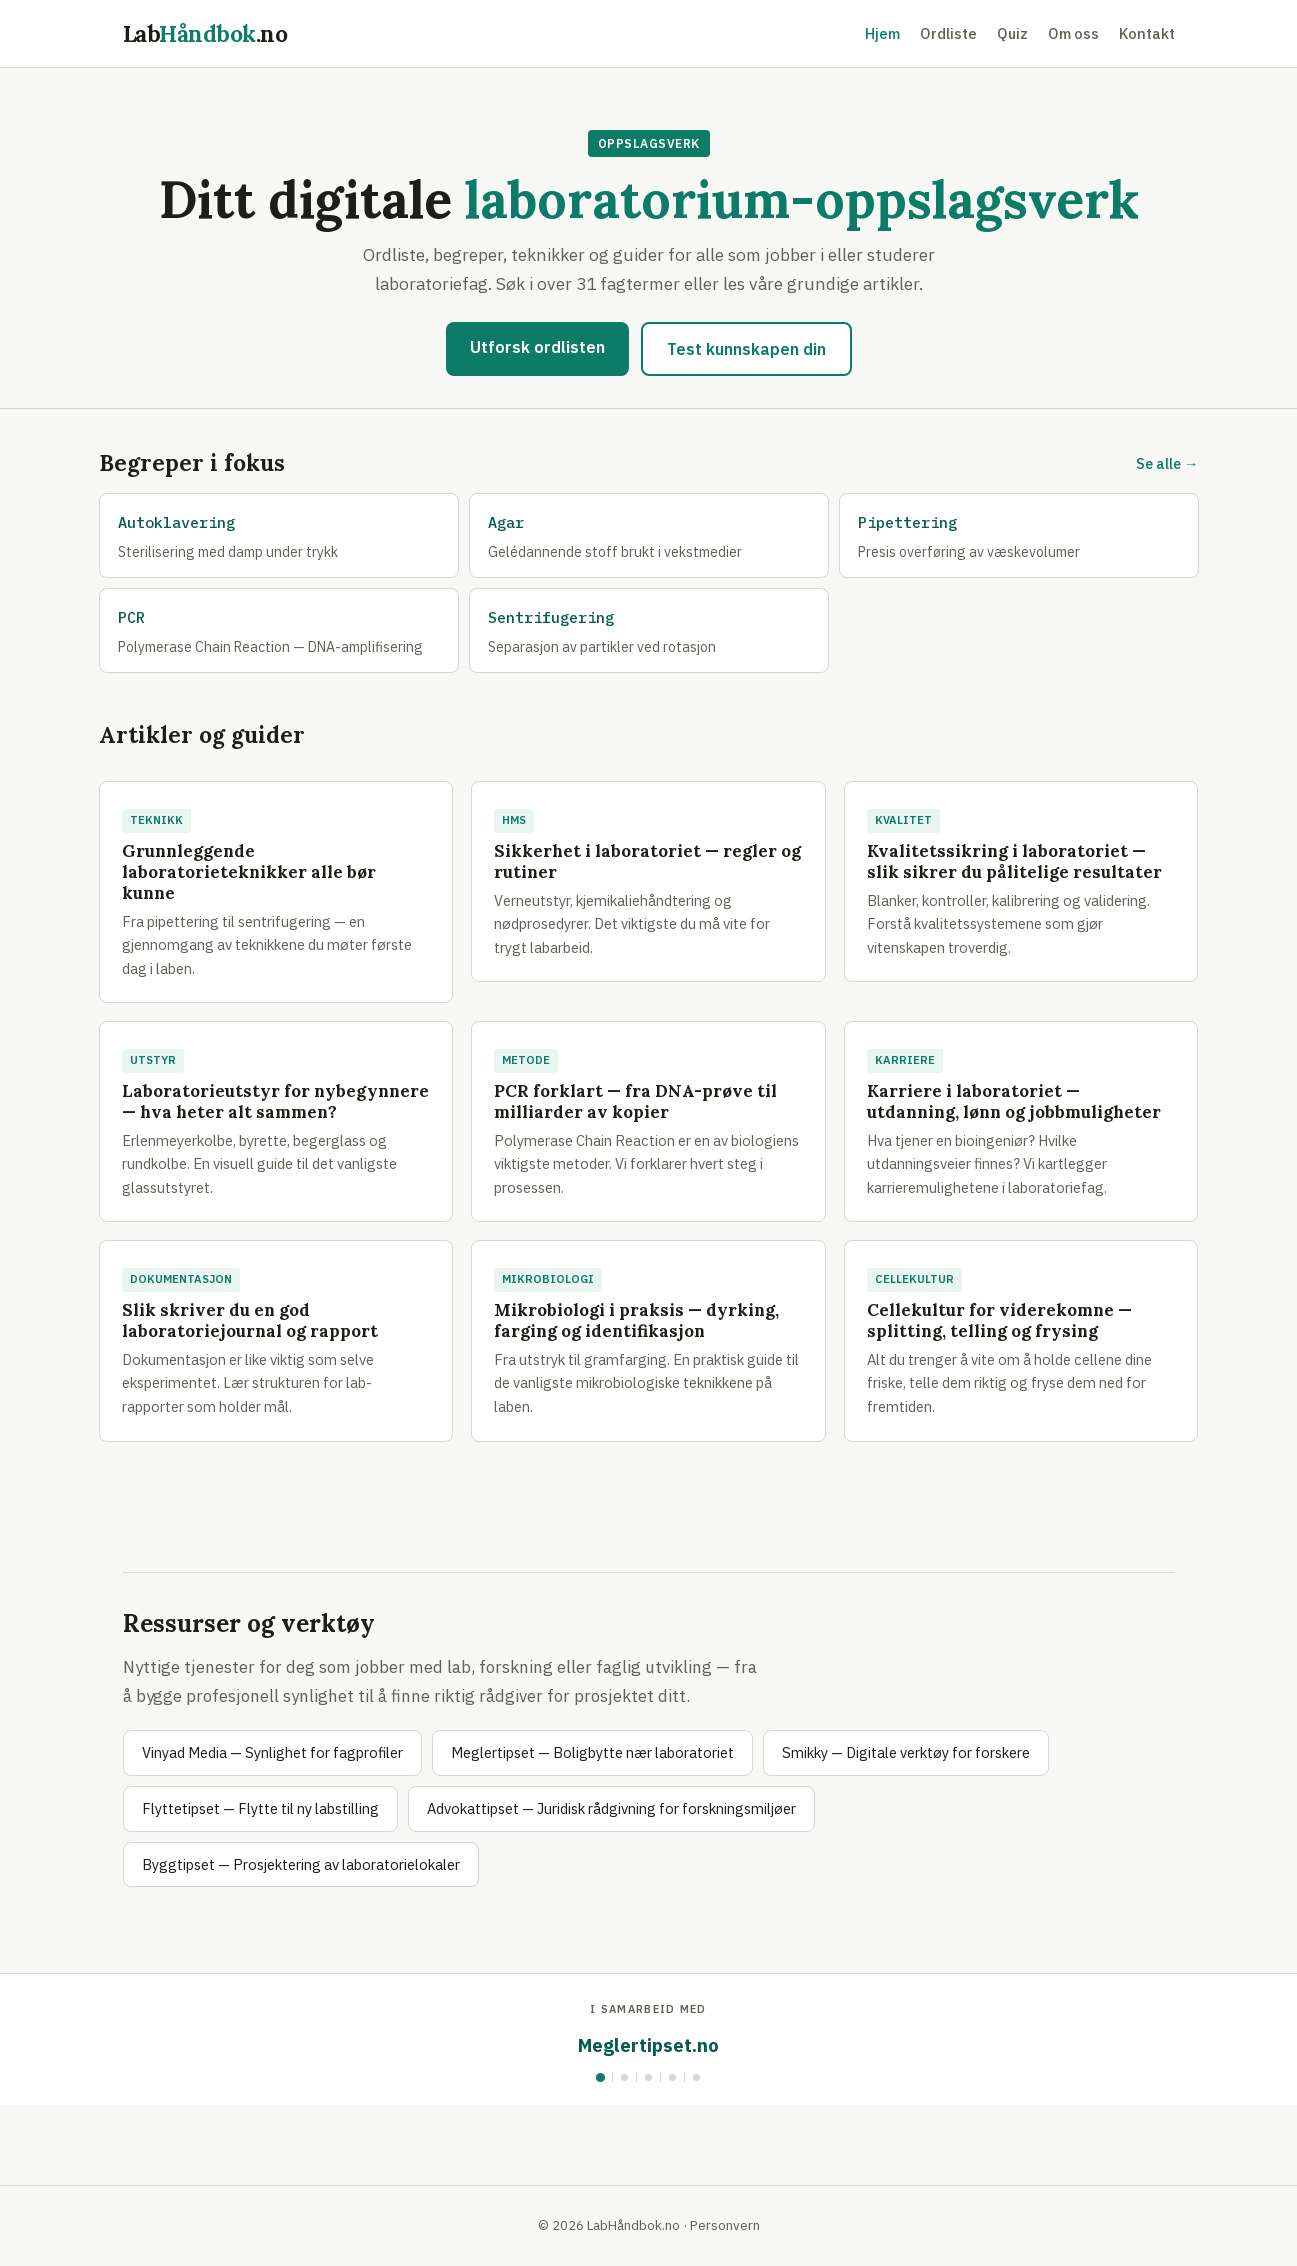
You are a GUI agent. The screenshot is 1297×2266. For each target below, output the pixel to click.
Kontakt (1147, 33)
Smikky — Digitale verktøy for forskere (906, 1752)
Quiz (1012, 33)
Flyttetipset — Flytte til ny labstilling (260, 1808)
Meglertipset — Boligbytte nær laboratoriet (592, 1752)
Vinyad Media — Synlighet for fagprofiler (272, 1752)
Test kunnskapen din (746, 349)
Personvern (725, 2225)
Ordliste (948, 33)
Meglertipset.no (648, 2045)
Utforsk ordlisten (537, 347)
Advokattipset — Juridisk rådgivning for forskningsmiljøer (611, 1808)
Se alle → (1167, 463)
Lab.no (205, 33)
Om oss (1073, 33)
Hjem (882, 33)
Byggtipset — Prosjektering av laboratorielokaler (301, 1864)
